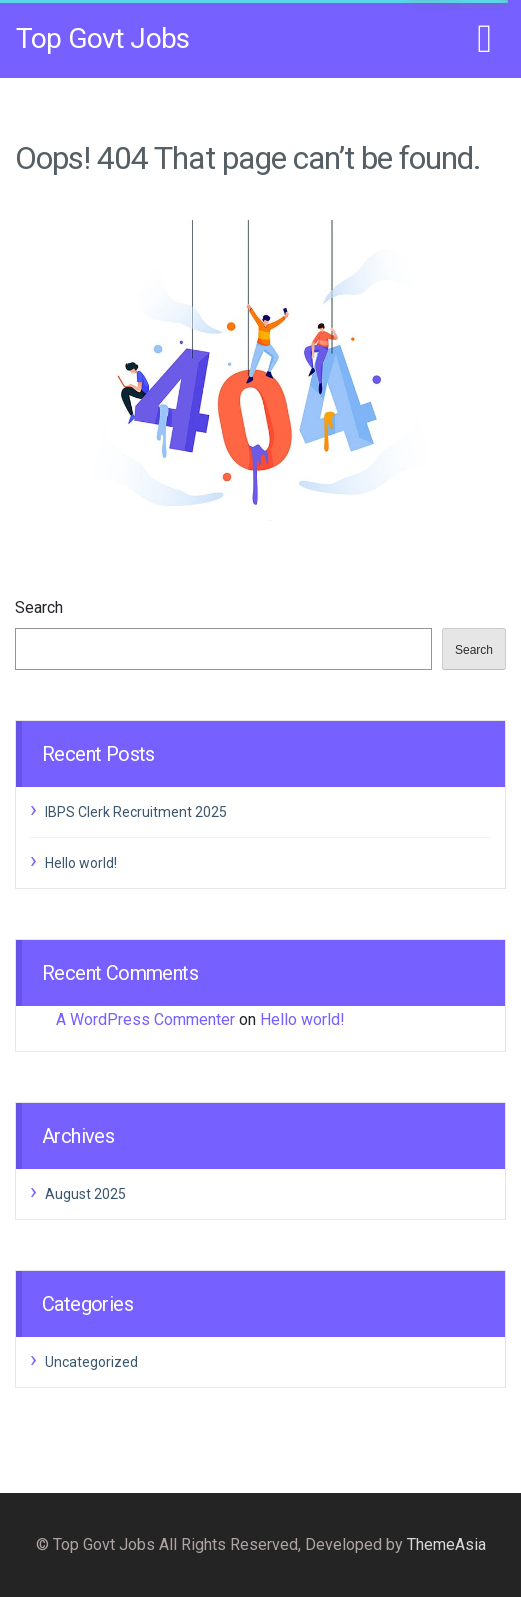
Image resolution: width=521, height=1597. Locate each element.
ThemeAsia (446, 1544)
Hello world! (81, 863)
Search (39, 607)
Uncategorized (91, 1362)
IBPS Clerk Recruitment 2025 (136, 812)
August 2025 (85, 1194)
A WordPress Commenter (145, 1019)
